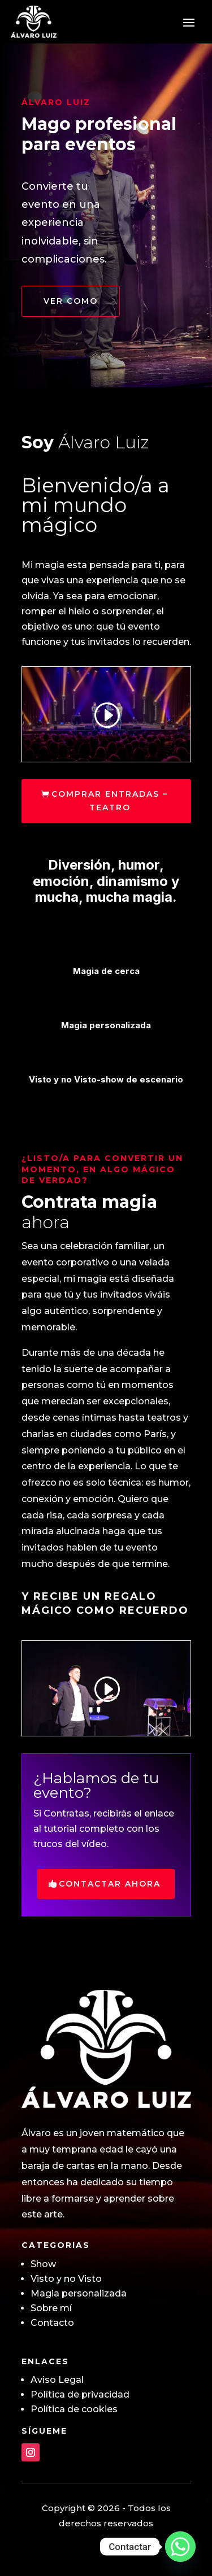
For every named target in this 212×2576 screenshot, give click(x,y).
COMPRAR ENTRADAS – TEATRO (109, 801)
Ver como (71, 301)
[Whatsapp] (180, 2546)
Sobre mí (51, 2308)
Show (43, 2264)
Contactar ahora (110, 1884)
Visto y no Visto (66, 2278)
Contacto (52, 2322)
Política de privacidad (80, 2394)
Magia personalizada (79, 2293)
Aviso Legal (57, 2379)
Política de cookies (74, 2409)
